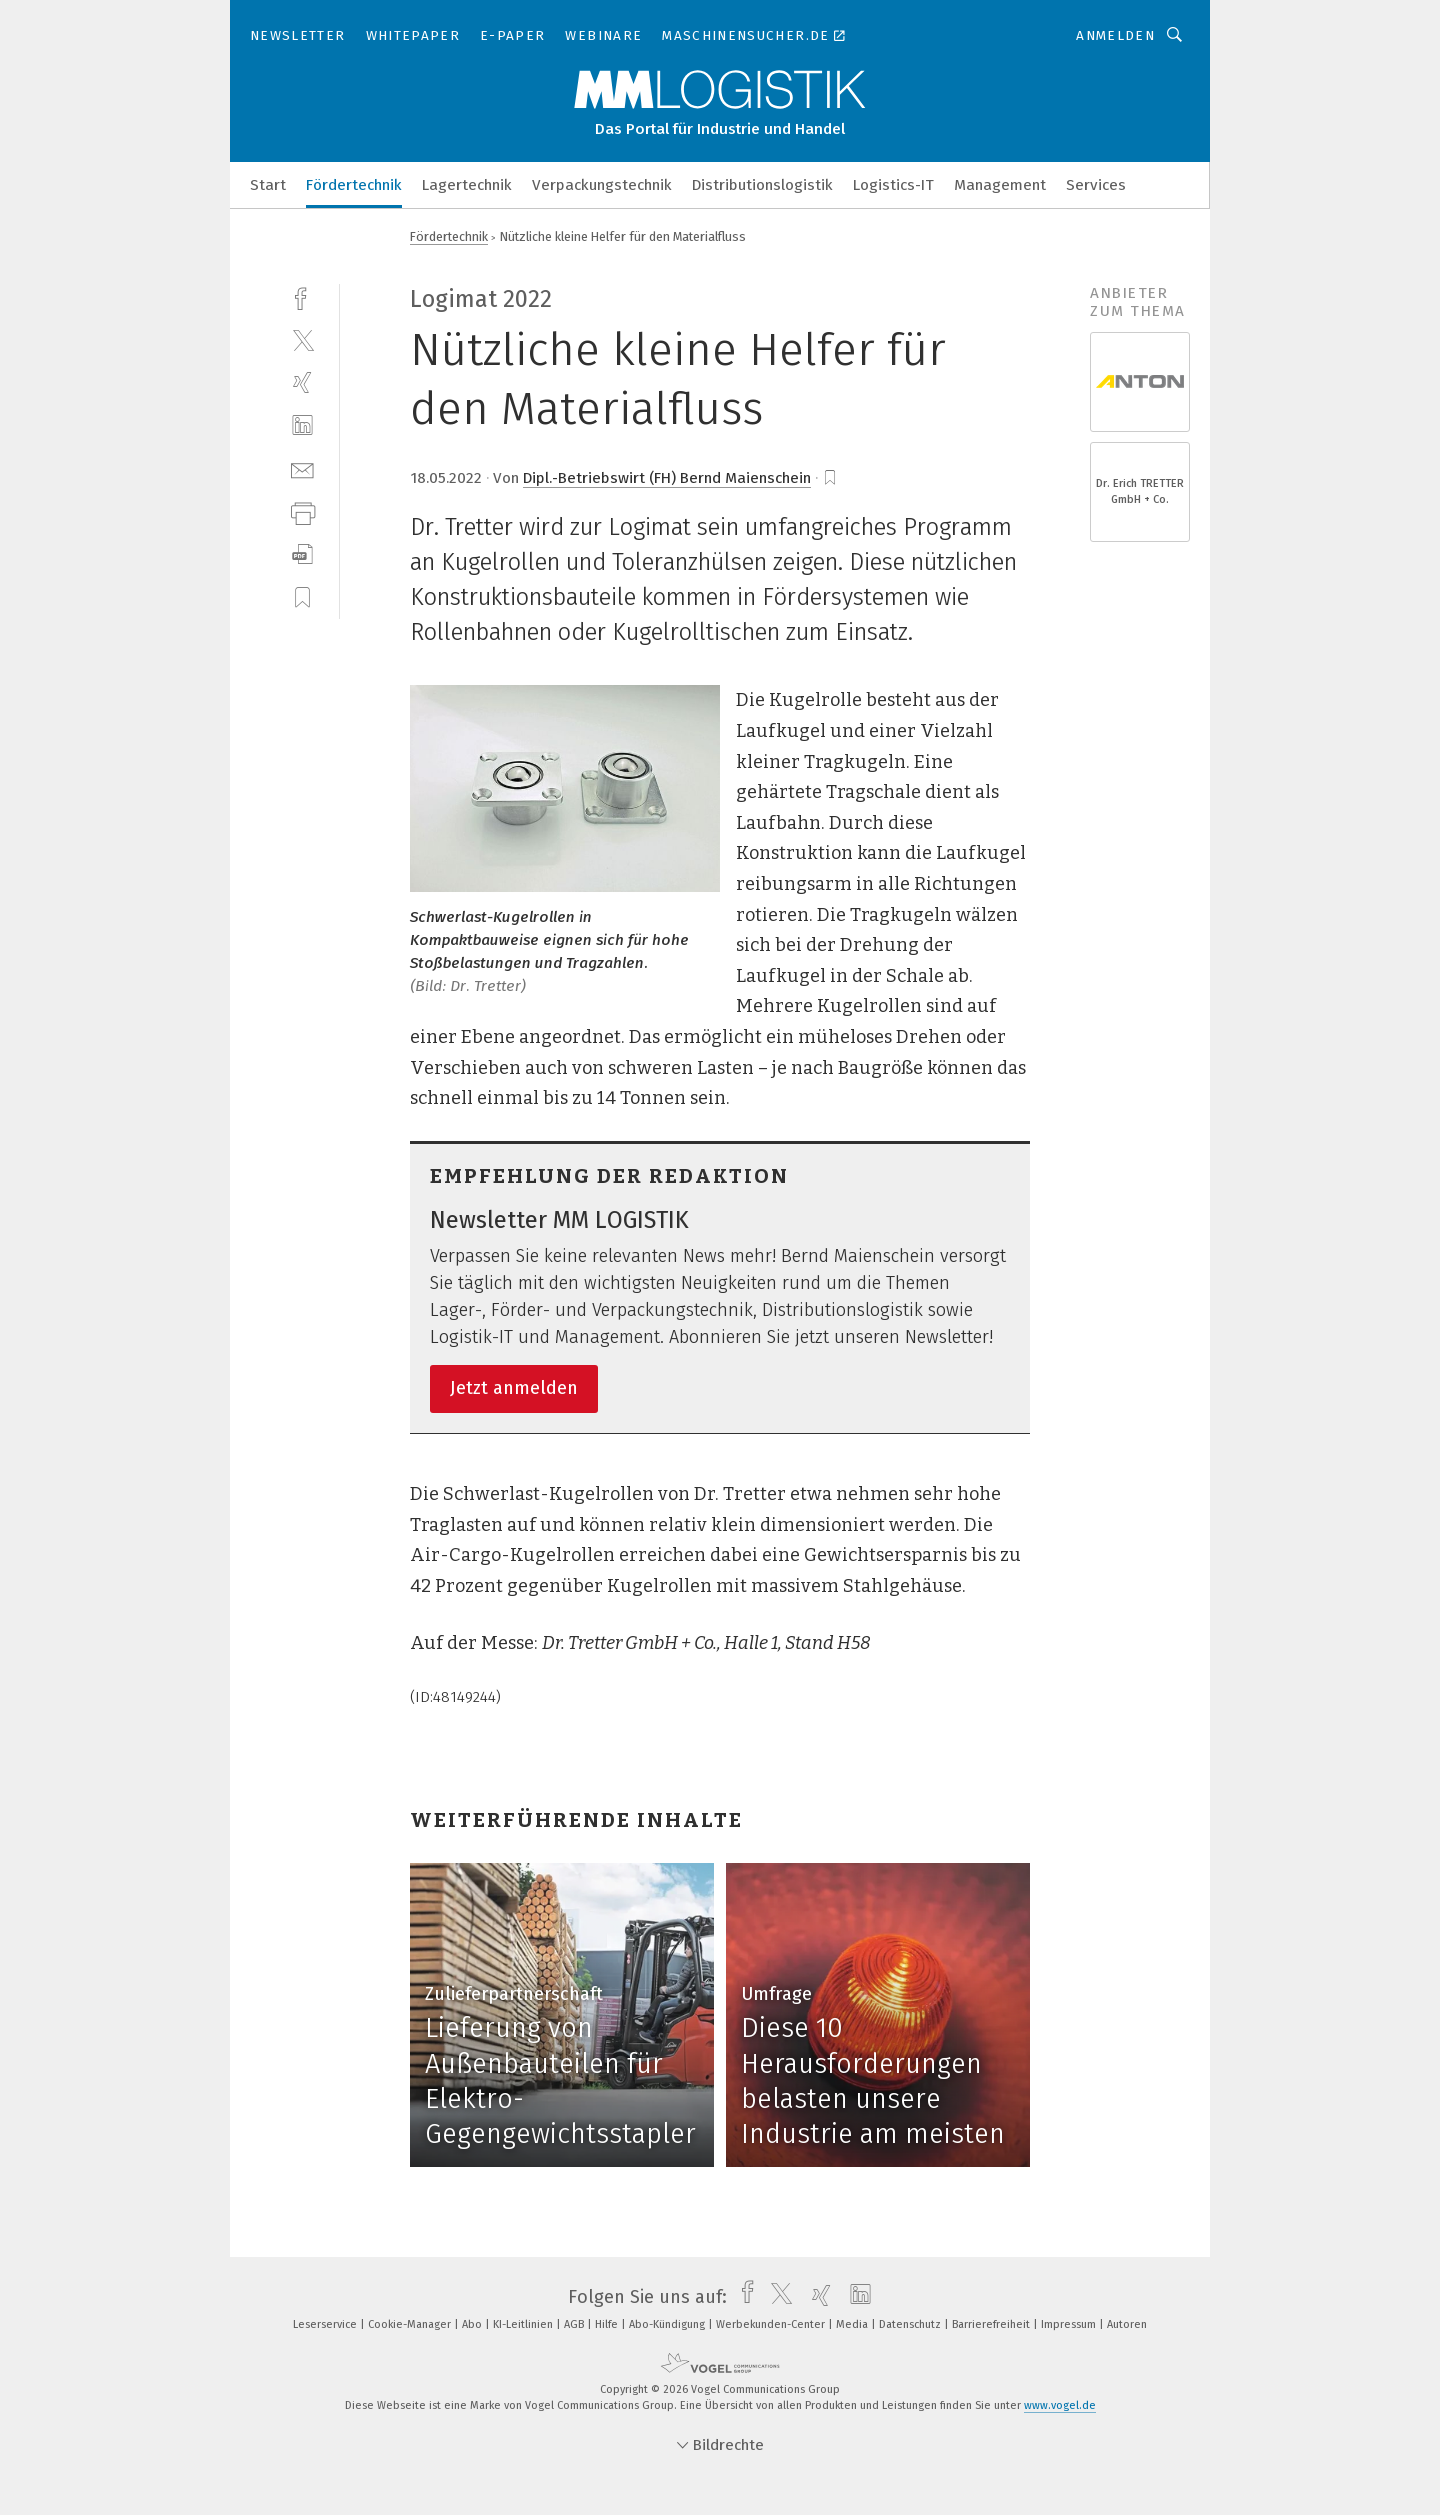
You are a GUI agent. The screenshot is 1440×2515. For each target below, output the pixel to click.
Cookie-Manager (411, 2324)
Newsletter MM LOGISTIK (559, 1220)
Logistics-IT (893, 185)
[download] (302, 554)
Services (1096, 185)
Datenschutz (911, 2324)
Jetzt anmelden (514, 1388)
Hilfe (608, 2324)
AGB (575, 2324)
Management (1000, 185)
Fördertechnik (354, 185)
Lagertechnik (467, 185)
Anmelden (1115, 35)
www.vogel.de (1060, 2405)
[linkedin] (302, 425)
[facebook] (302, 296)
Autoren (1127, 2324)
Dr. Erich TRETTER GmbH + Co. (1140, 491)
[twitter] (302, 339)
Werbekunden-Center (772, 2324)
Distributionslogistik (762, 185)
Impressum (1070, 2324)
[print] (302, 511)
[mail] (302, 468)
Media (853, 2324)
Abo (473, 2324)
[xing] (302, 382)
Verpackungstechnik (602, 185)
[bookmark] (830, 478)
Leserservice (326, 2324)
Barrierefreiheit (992, 2324)
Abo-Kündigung (668, 2324)
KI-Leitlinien (524, 2324)
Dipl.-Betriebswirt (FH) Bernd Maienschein (667, 478)
